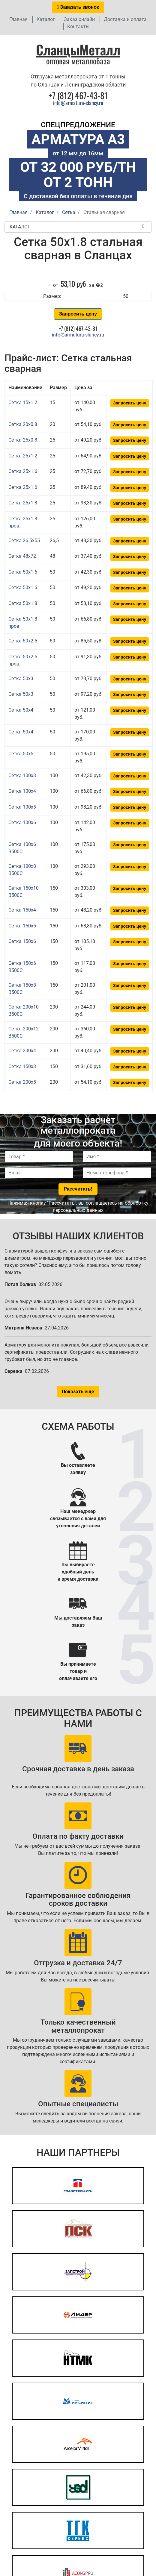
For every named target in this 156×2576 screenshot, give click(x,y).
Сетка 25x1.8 (22, 503)
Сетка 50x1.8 (22, 603)
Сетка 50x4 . (22, 732)
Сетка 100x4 (22, 791)
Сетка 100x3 (22, 775)
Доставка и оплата (125, 19)
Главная (18, 19)
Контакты (78, 26)
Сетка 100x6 (22, 822)
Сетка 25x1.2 (22, 456)
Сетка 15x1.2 (22, 402)
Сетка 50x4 (20, 710)
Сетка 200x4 (22, 1050)
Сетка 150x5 (22, 926)
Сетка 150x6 (22, 941)
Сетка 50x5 (20, 753)
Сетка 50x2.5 (22, 641)
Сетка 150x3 (22, 1066)
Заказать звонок (78, 7)
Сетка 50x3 (20, 678)
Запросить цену (78, 313)
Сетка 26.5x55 (24, 540)
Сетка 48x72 (22, 556)
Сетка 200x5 (22, 1082)
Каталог (46, 19)
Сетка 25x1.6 (22, 471)
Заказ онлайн (79, 19)
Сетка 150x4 (22, 910)
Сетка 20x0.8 (22, 424)
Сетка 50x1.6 (22, 572)
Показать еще (78, 1391)
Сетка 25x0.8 (22, 440)
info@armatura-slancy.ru (78, 103)
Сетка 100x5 (22, 807)
